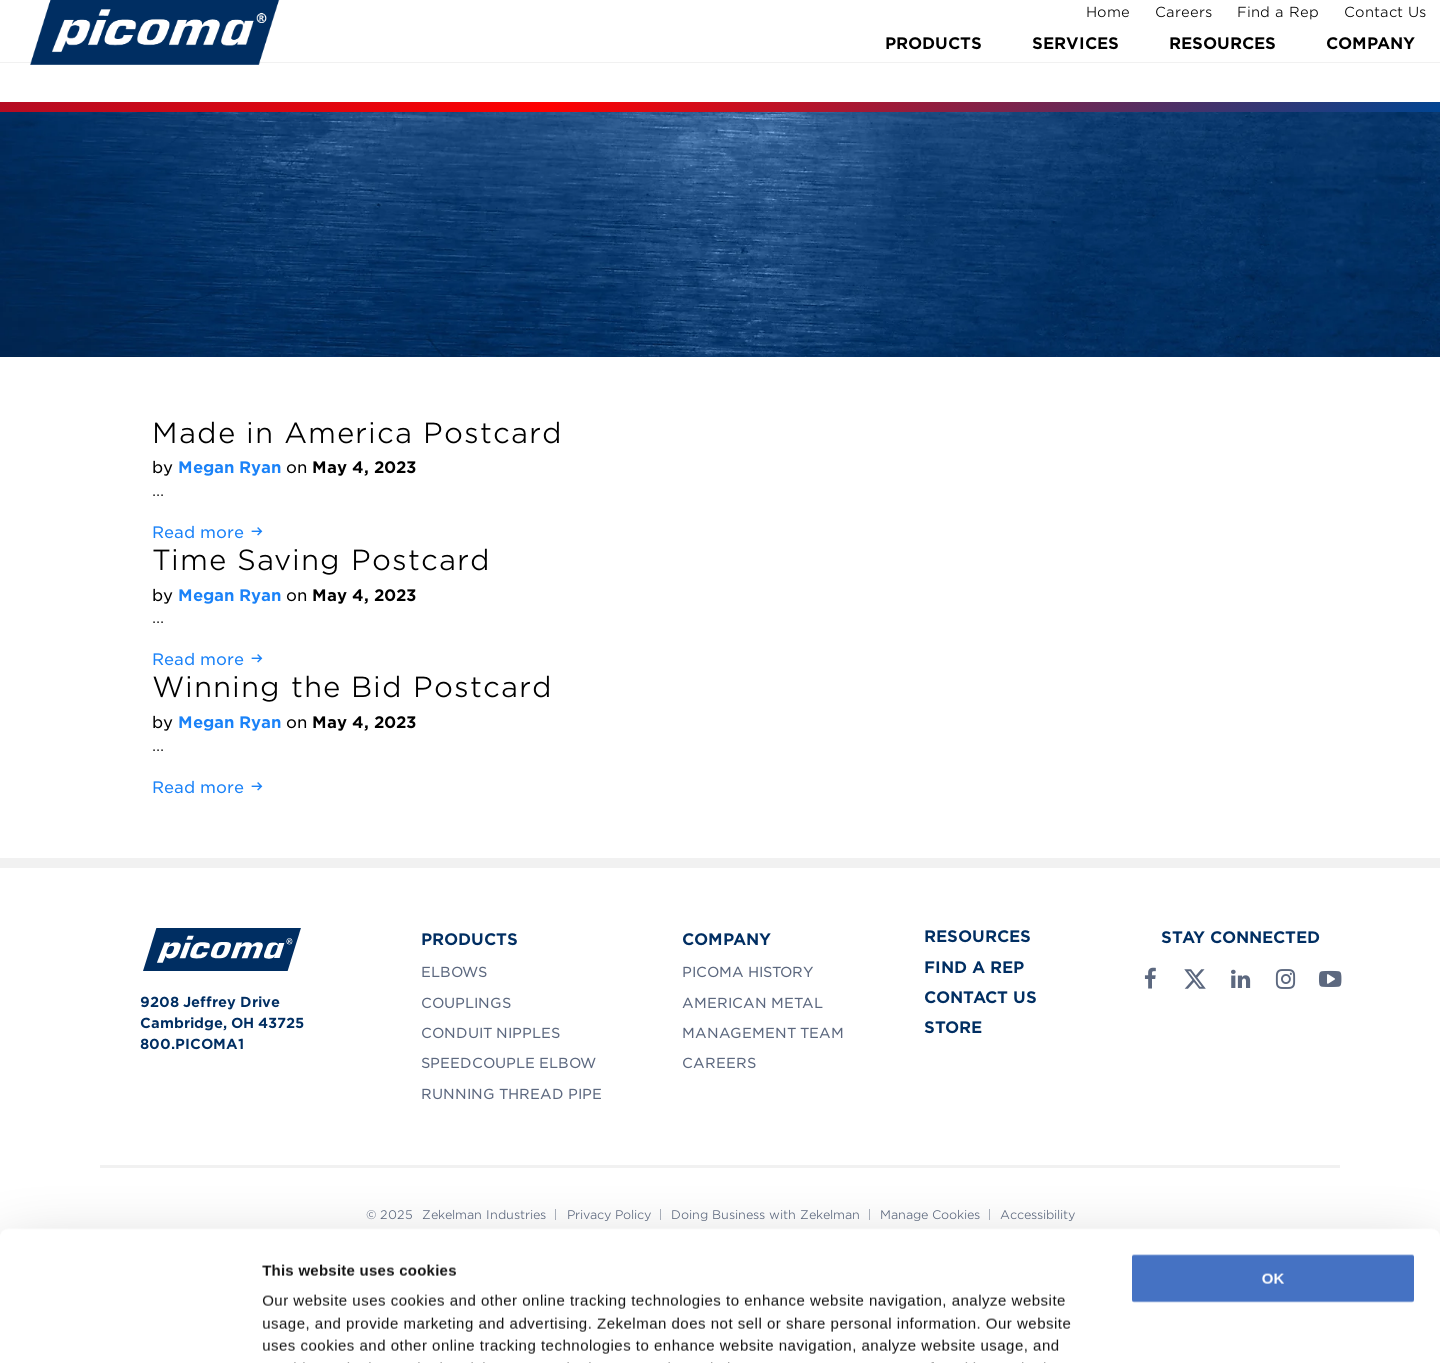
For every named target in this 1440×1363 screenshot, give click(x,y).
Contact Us (1371, 23)
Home (1094, 23)
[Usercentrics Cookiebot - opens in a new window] (129, 1324)
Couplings (466, 1003)
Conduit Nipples (490, 1033)
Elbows (454, 972)
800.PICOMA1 (192, 1044)
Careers (1169, 23)
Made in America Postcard (357, 433)
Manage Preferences (336, 1323)
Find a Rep (1264, 23)
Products (933, 72)
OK (1273, 1156)
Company (1370, 72)
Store (953, 1027)
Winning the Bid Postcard (352, 687)
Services (1075, 72)
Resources (1222, 72)
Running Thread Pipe (511, 1094)
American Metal (752, 1003)
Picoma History (748, 972)
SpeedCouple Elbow (508, 1063)
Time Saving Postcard (321, 560)
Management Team (763, 1033)
